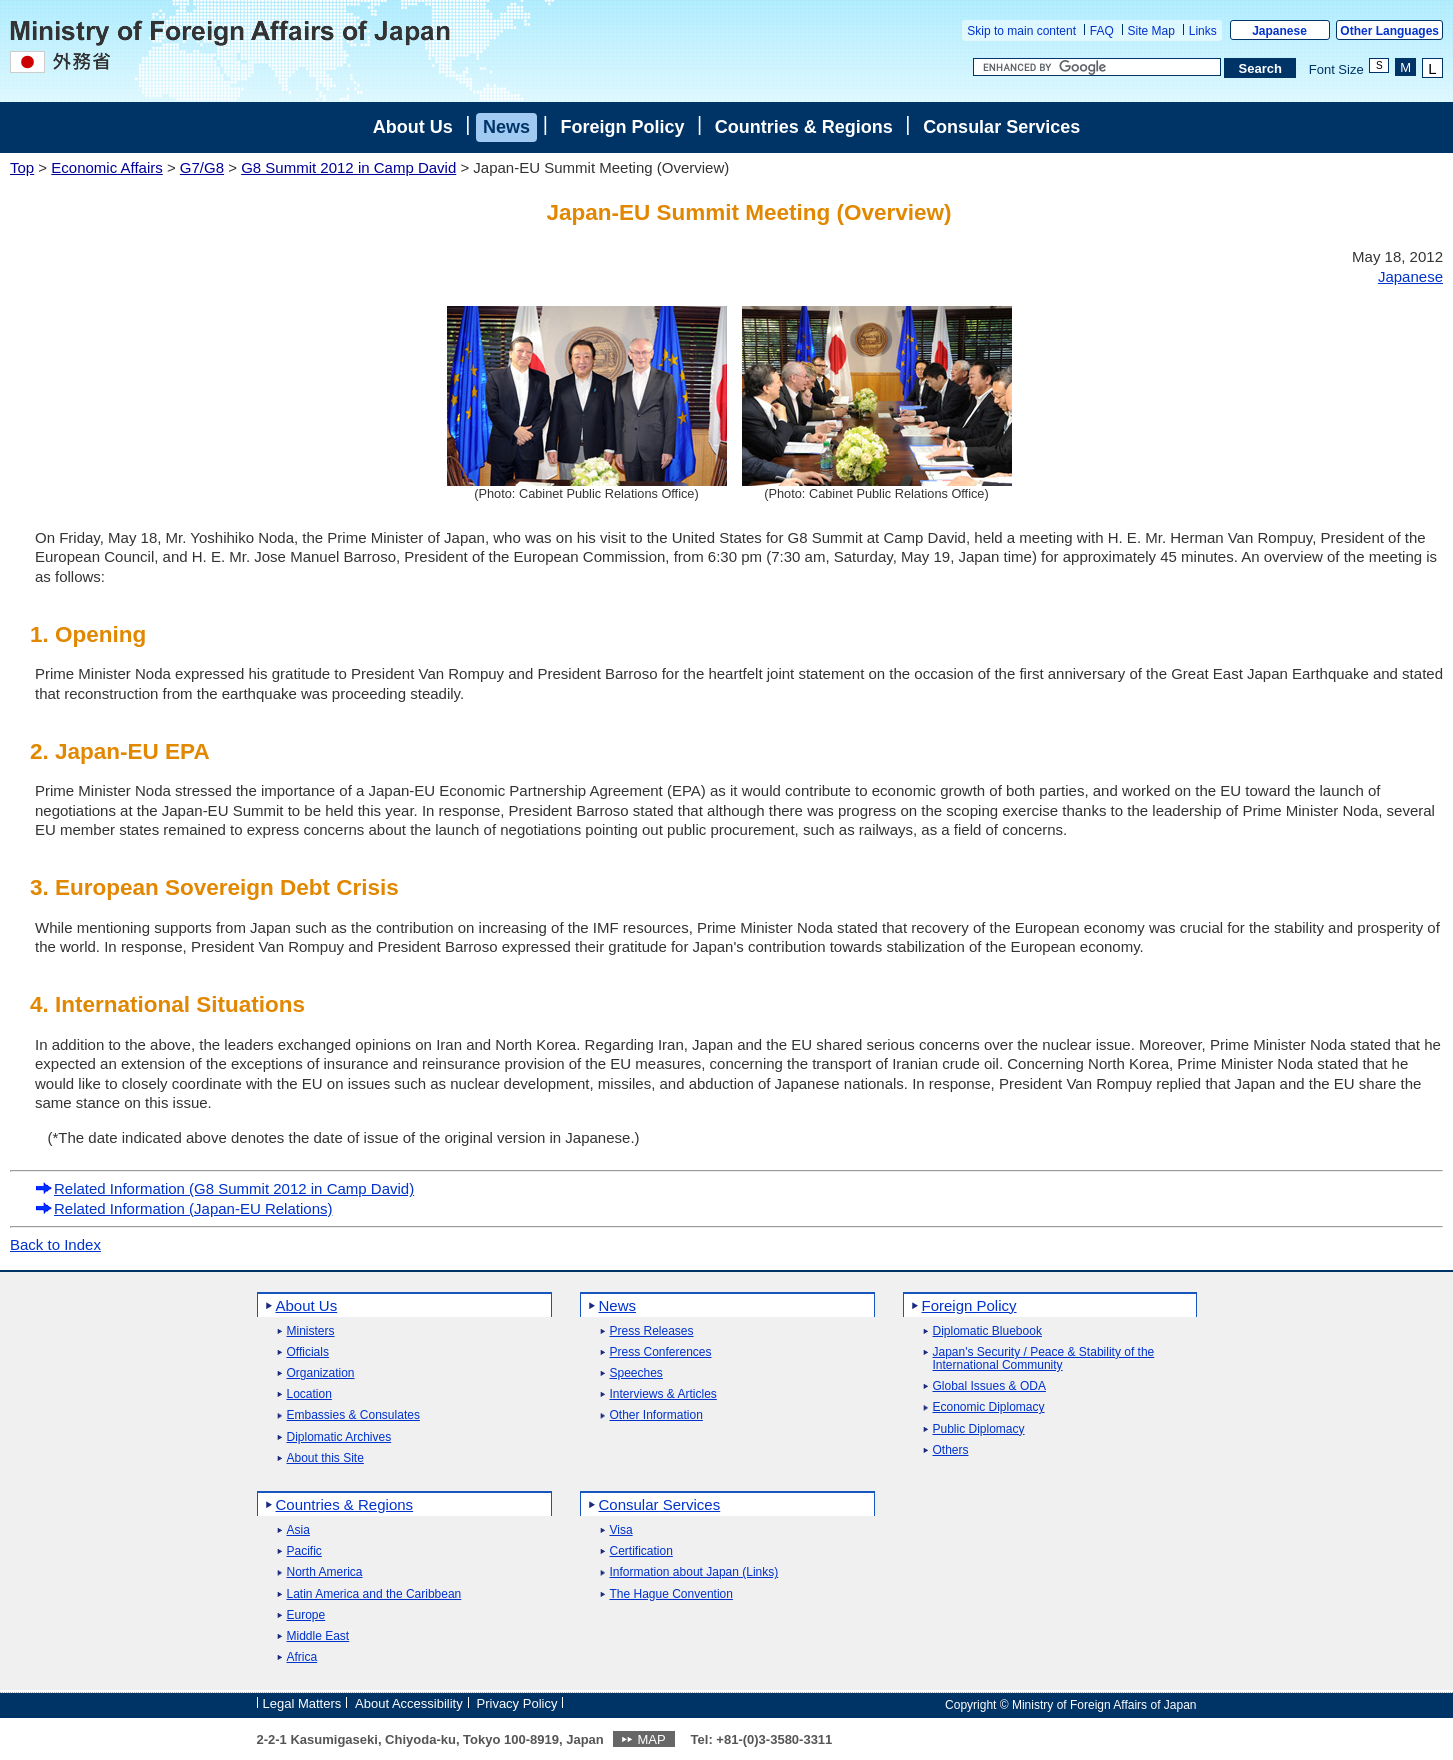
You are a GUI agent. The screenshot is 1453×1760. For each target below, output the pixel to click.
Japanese (1279, 31)
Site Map (1151, 31)
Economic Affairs (106, 167)
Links (1203, 31)
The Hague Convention (671, 1594)
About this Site (325, 1458)
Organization (321, 1373)
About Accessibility (409, 1703)
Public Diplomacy (979, 1429)
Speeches (636, 1373)
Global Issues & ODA (989, 1386)
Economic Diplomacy (989, 1407)
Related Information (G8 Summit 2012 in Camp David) (224, 1188)
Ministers (311, 1331)
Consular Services (1001, 127)
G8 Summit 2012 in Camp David (348, 167)
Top (22, 167)
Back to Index (55, 1244)
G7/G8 (202, 167)
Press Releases (652, 1331)
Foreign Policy (622, 127)
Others (951, 1450)
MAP (651, 1739)
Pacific (304, 1551)
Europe (306, 1615)
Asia (298, 1530)
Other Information (656, 1415)
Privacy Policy (517, 1703)
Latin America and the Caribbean (374, 1594)
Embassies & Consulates (353, 1415)
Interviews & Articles (663, 1394)
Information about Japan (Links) (694, 1572)
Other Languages (1389, 31)
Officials (308, 1352)
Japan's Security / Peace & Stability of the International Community (1044, 1359)
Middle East (318, 1636)
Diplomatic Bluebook (987, 1331)
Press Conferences (661, 1352)
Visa (621, 1530)
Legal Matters (302, 1703)
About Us (413, 127)
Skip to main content (1021, 31)
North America (325, 1572)
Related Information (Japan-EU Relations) (183, 1208)
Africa (302, 1657)
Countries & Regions (804, 127)
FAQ (1102, 31)
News (506, 127)
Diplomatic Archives (339, 1437)
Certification (641, 1551)
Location (309, 1394)
